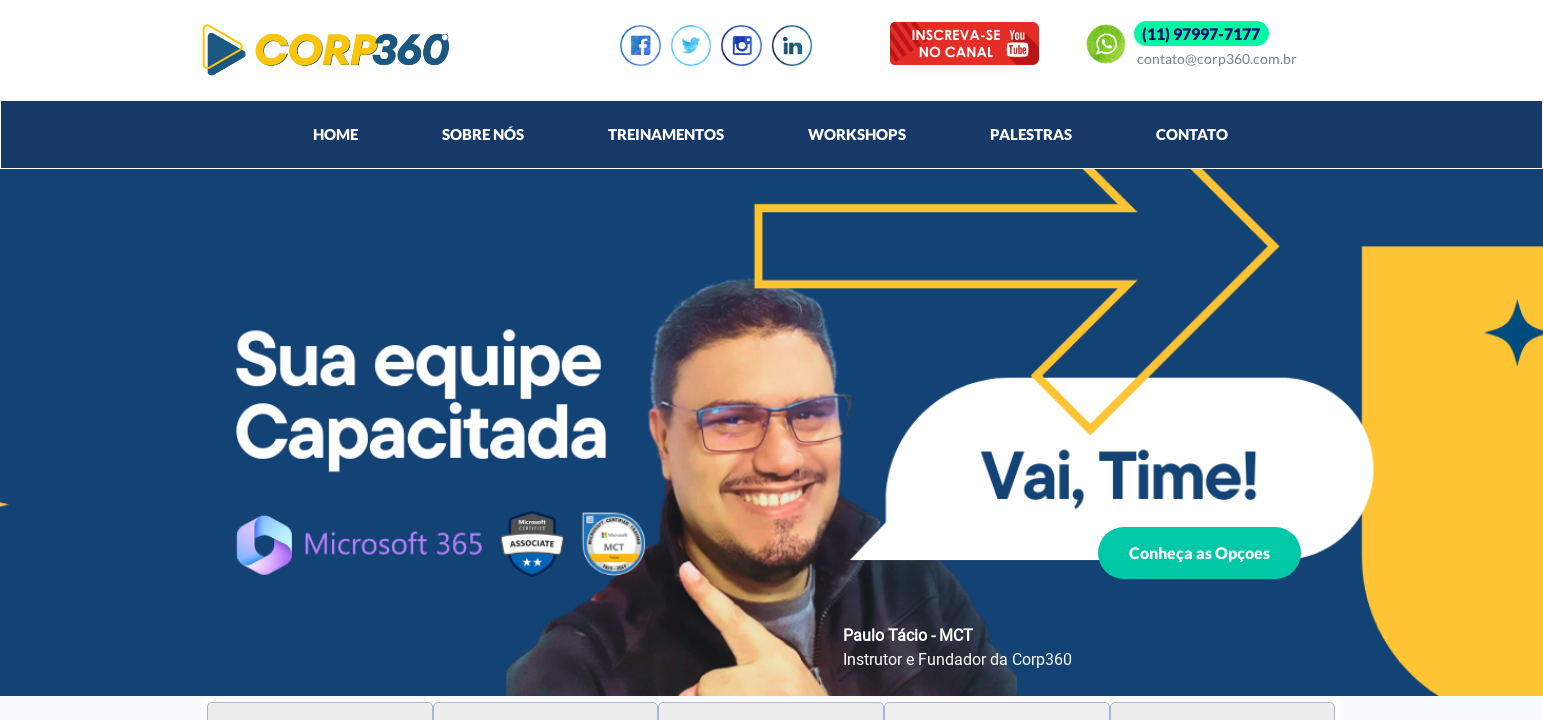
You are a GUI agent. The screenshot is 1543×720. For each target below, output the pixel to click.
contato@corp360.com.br (1217, 58)
